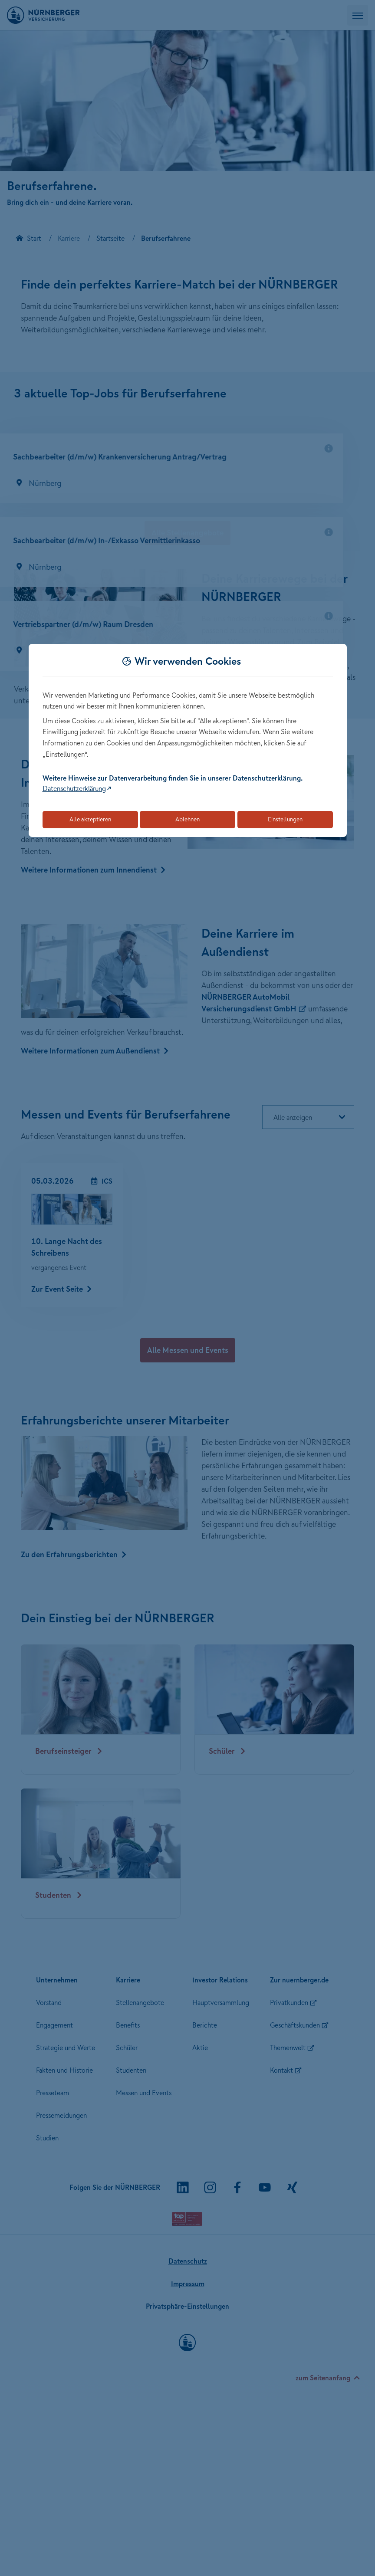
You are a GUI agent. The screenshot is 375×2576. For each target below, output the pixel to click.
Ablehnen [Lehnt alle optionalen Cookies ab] (187, 819)
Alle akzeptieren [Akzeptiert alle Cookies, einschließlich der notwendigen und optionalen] (90, 819)
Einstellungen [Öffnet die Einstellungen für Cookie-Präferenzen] (285, 819)
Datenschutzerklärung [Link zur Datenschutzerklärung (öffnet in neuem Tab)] (74, 788)
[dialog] (188, 740)
